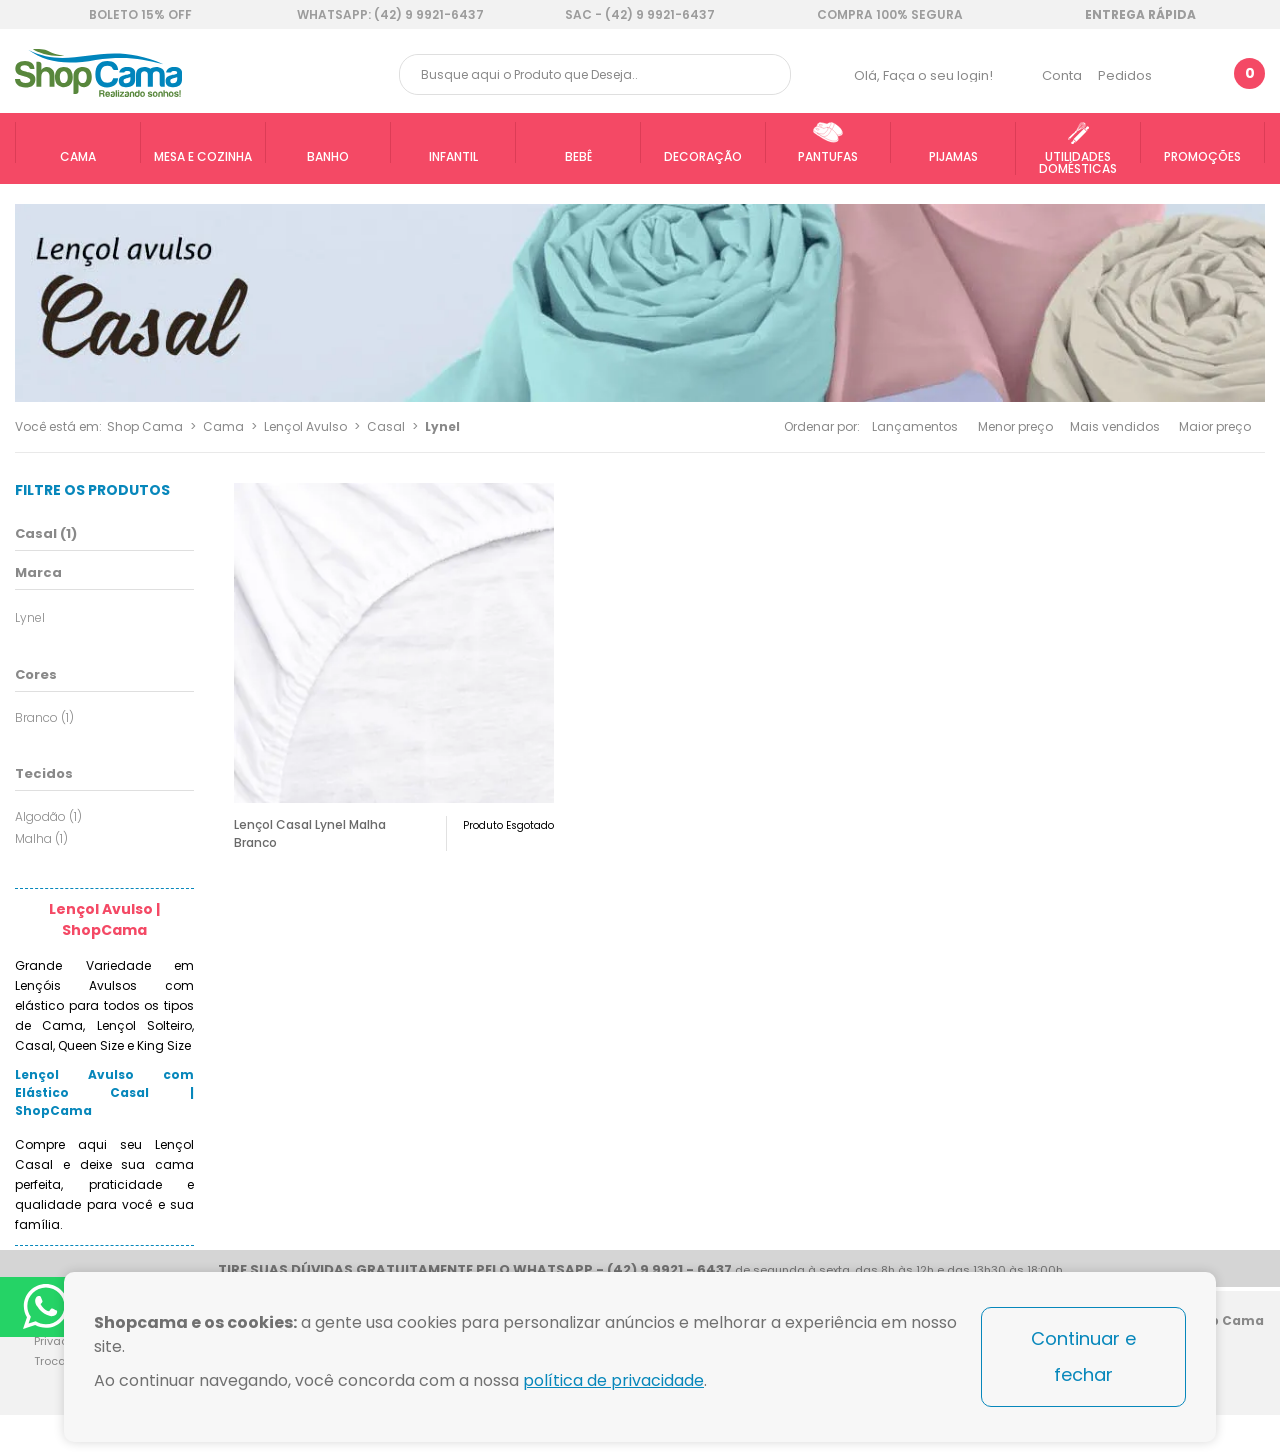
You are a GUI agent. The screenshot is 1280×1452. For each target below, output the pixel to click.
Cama (223, 426)
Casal (386, 426)
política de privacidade (613, 1380)
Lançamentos (915, 426)
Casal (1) (46, 533)
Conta (1062, 75)
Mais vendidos (1115, 426)
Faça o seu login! (938, 75)
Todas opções (186, 615)
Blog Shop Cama (1242, 1355)
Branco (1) (44, 717)
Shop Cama (145, 426)
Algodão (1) (48, 816)
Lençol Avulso (305, 426)
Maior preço (1215, 426)
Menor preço (1015, 426)
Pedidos (1125, 75)
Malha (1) (41, 838)
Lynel (442, 426)
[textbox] (595, 74)
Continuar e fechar (1083, 1356)
